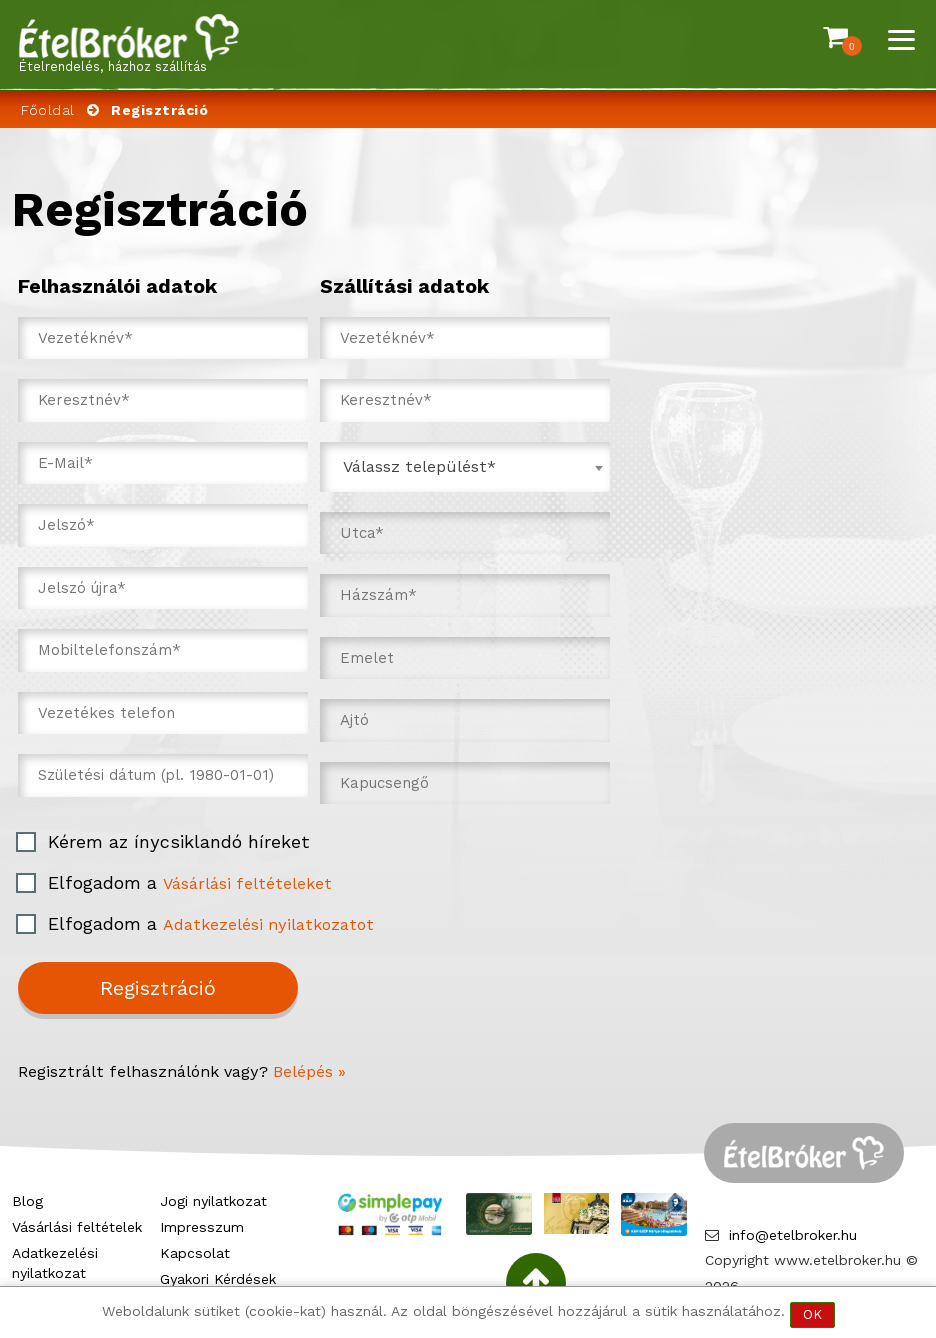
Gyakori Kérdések (218, 1279)
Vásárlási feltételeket (247, 883)
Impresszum (202, 1227)
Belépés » (309, 1071)
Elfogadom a (190, 882)
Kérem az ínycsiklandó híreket (179, 841)
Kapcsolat (195, 1253)
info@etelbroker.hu (793, 1235)
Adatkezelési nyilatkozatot (268, 924)
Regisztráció (158, 988)
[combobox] (465, 467)
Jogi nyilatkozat (213, 1201)
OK (812, 1314)
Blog (27, 1201)
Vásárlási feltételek (77, 1227)
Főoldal (48, 110)
